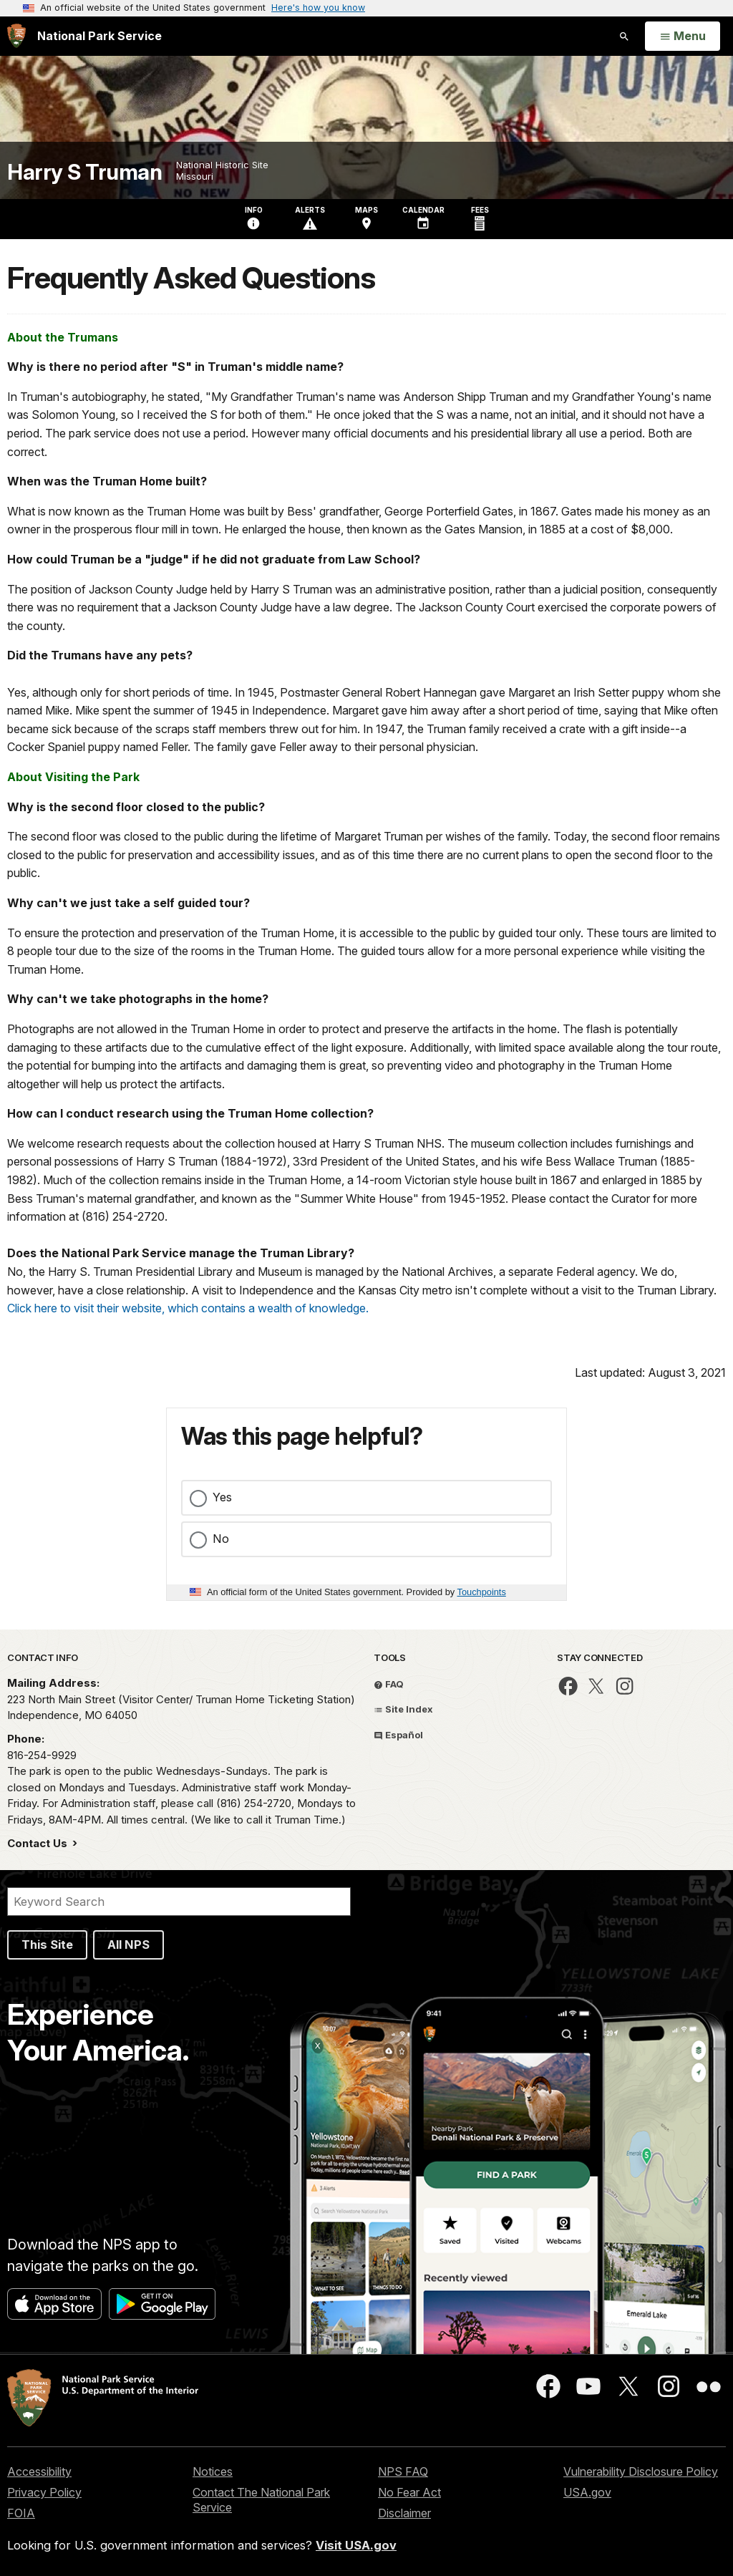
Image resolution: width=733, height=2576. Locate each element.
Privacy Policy (44, 2492)
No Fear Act (409, 2492)
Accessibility (39, 2471)
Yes (222, 1497)
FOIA (21, 2513)
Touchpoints (481, 1592)
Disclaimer (404, 2513)
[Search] (179, 1901)
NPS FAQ (403, 2471)
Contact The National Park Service (261, 2499)
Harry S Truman (84, 172)
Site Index (403, 1709)
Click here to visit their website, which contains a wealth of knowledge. (188, 1308)
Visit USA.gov (356, 2545)
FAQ (389, 1684)
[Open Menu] (682, 36)
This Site (47, 1944)
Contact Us (38, 1843)
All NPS (128, 1944)
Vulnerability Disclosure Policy (640, 2471)
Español (398, 1734)
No (221, 1538)
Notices (213, 2471)
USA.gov (587, 2492)
